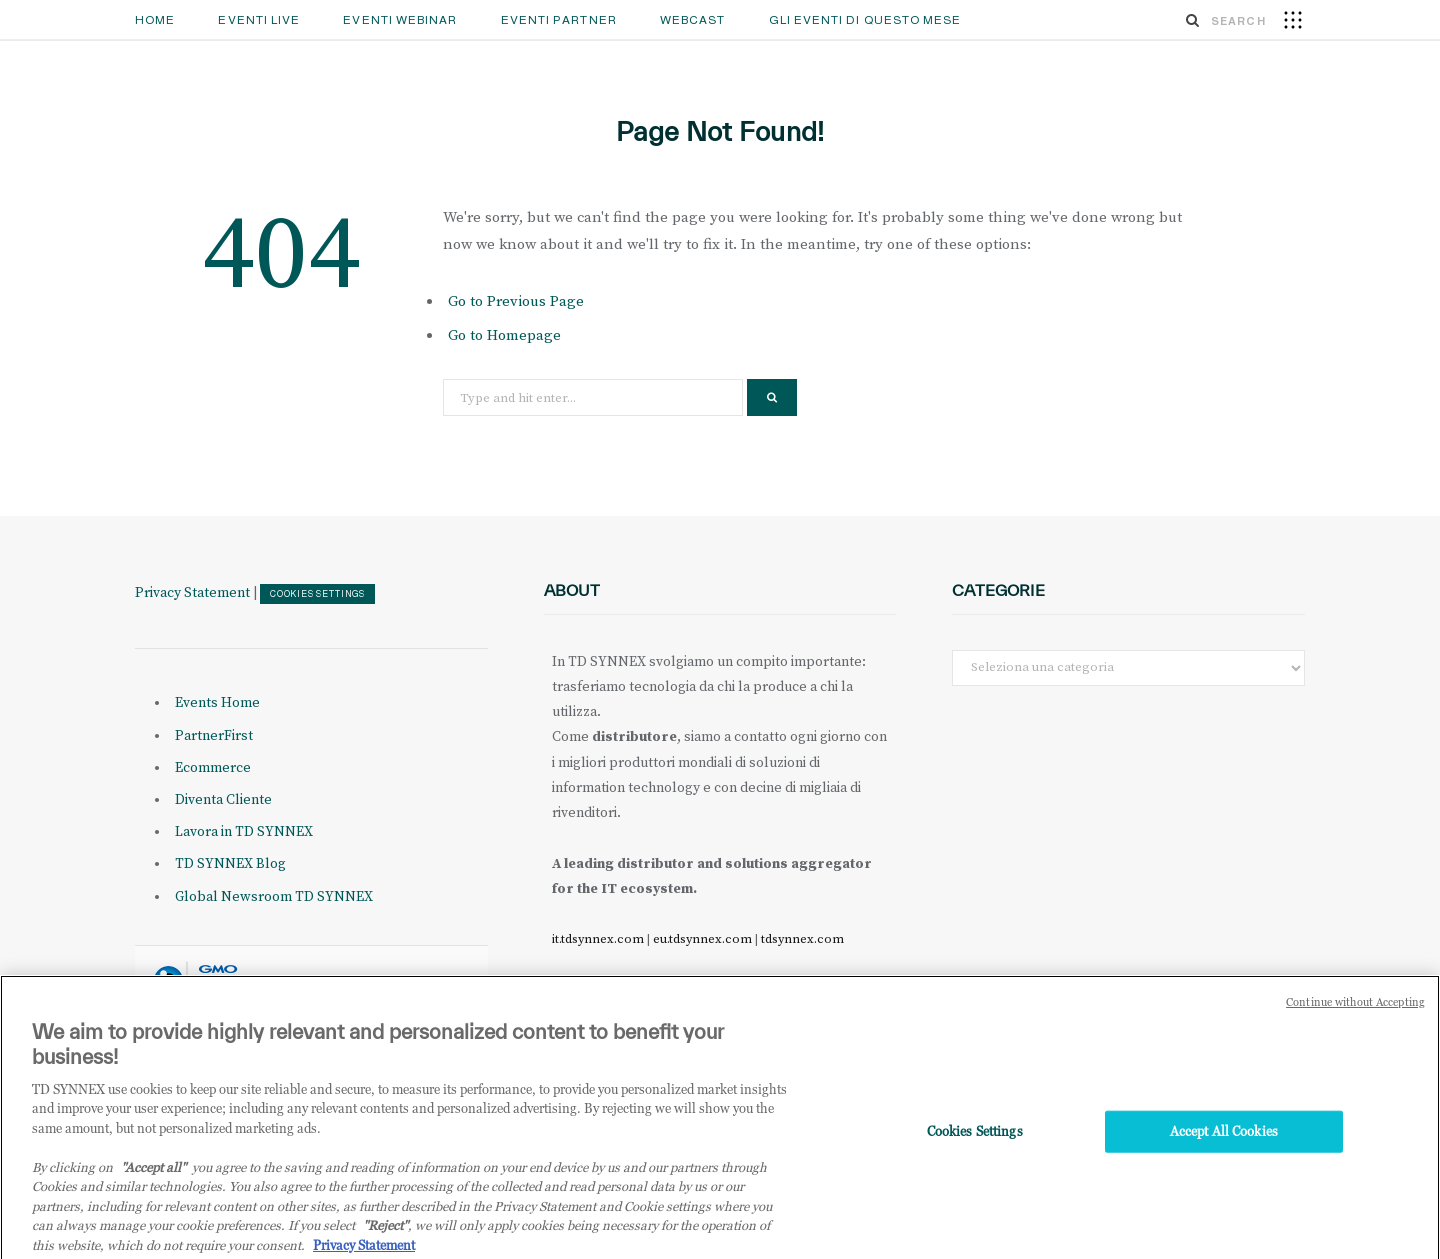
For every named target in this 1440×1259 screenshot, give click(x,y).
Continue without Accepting (1355, 1008)
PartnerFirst (214, 736)
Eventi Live (259, 20)
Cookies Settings (317, 594)
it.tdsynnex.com (598, 939)
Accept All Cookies (1224, 1138)
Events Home (217, 703)
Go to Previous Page (516, 301)
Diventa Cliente (223, 800)
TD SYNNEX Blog (230, 864)
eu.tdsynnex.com (702, 939)
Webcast (693, 20)
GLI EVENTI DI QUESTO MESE (865, 20)
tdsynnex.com (802, 939)
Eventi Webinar (400, 20)
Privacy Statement (192, 593)
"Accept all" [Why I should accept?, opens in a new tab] (153, 1173)
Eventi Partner (559, 20)
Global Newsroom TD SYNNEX (274, 897)
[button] (1293, 19)
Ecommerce (213, 768)
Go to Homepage (504, 335)
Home (155, 20)
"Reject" (385, 1232)
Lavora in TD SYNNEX (244, 832)
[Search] (1193, 20)
